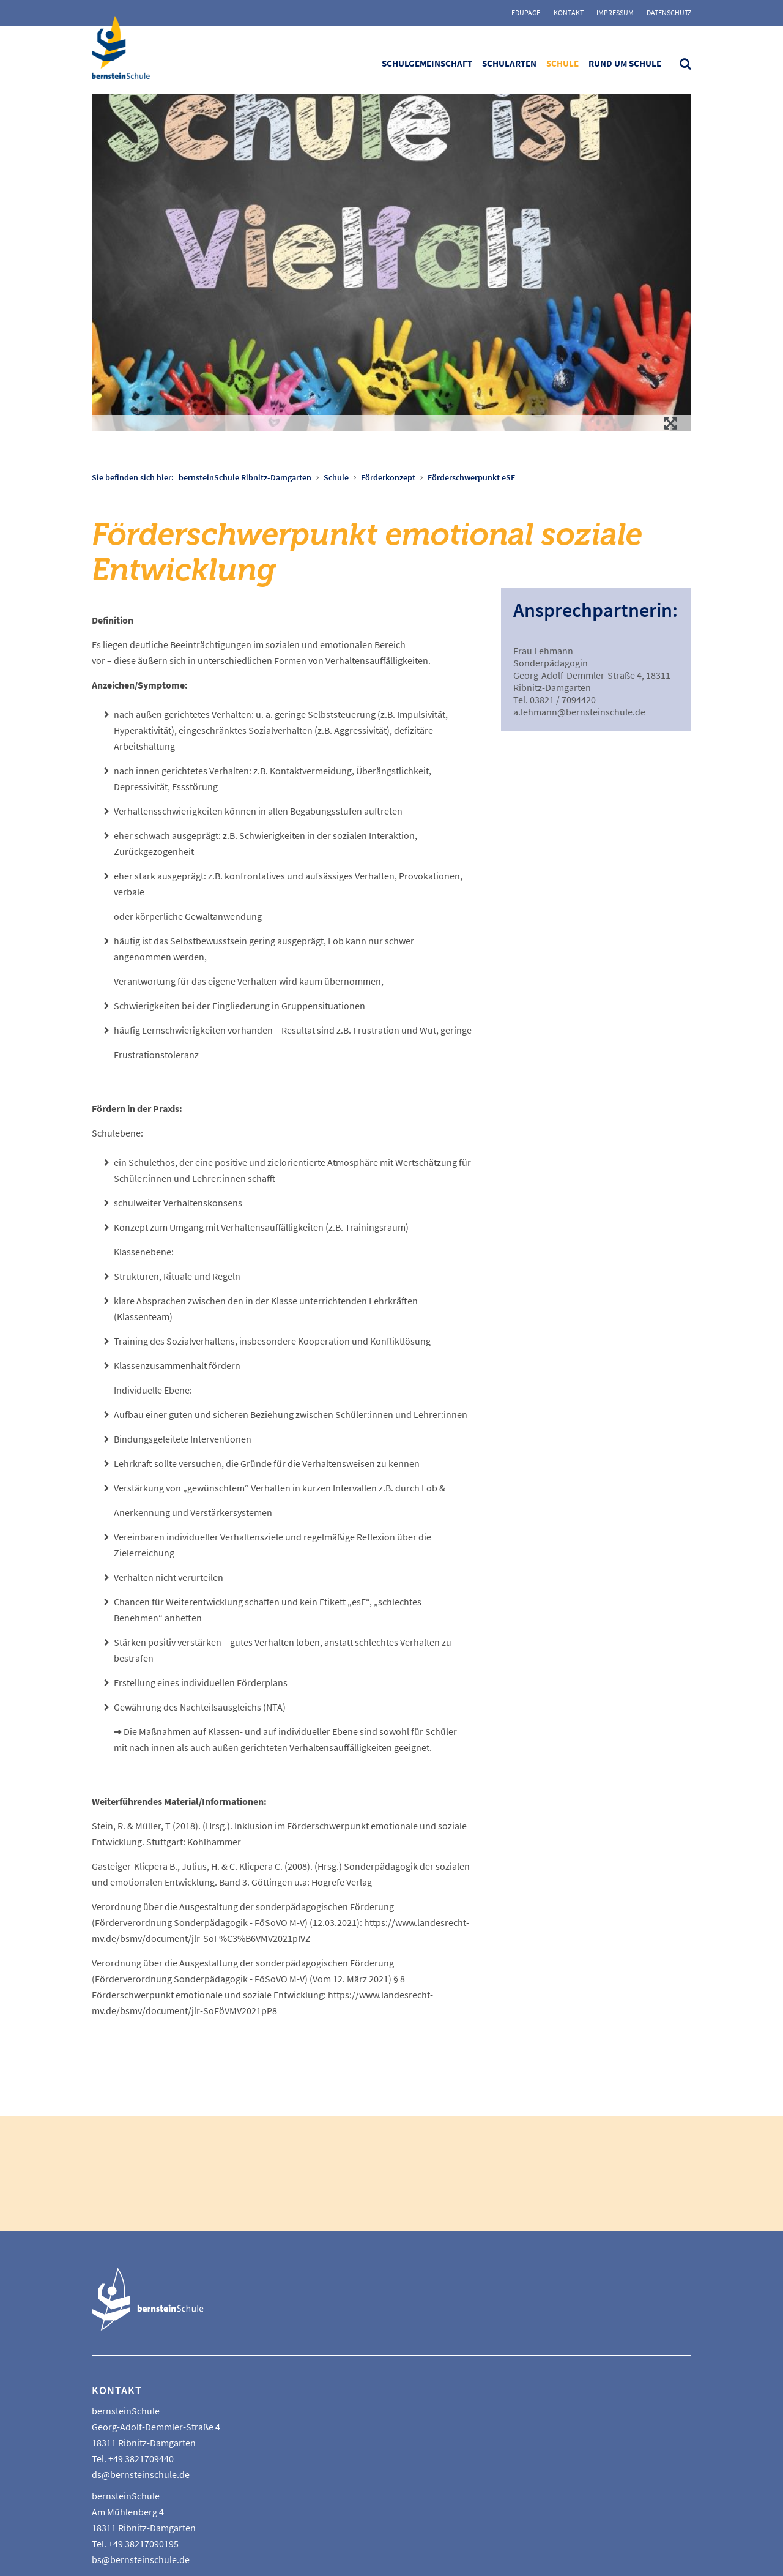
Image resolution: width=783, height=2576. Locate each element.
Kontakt (569, 12)
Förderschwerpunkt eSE (472, 477)
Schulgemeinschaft (427, 63)
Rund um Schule (624, 63)
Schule (562, 63)
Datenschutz (669, 12)
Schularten (509, 63)
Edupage (525, 12)
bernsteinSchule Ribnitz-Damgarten (245, 477)
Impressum (615, 12)
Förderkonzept (388, 477)
